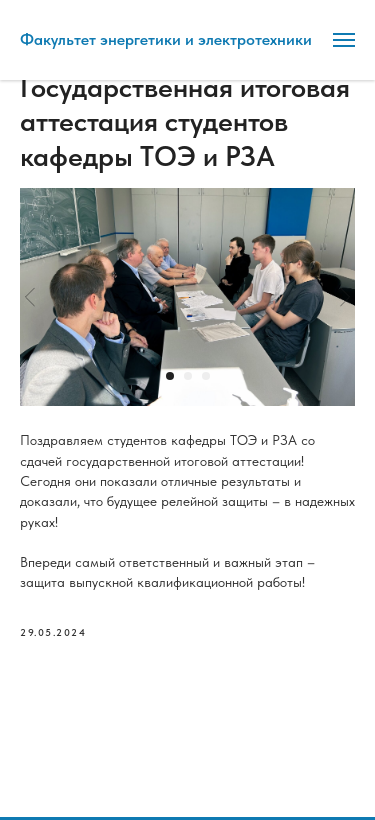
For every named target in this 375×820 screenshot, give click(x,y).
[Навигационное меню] (344, 40)
